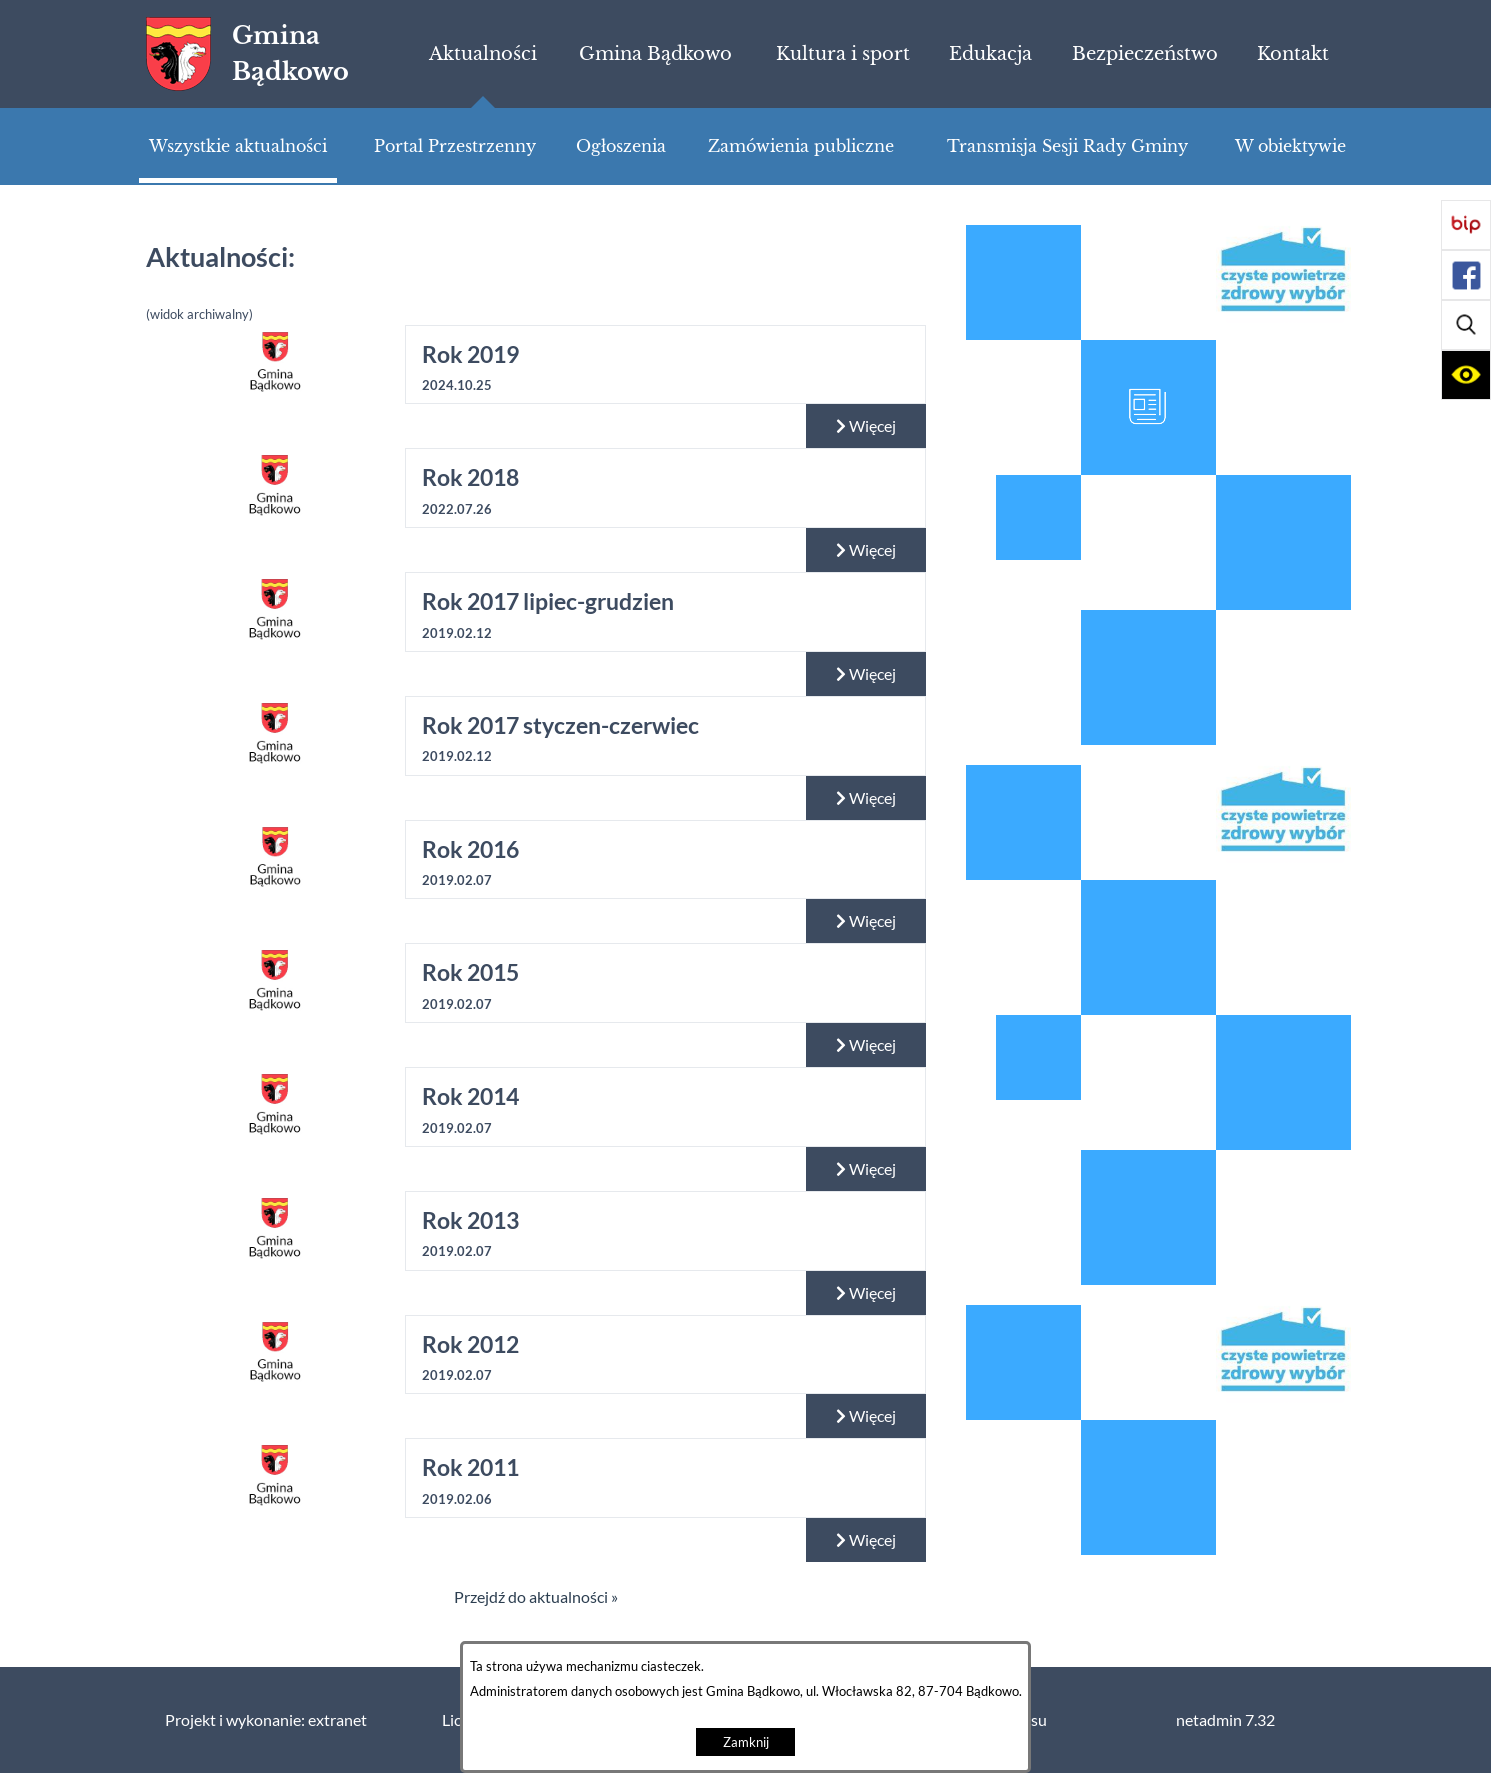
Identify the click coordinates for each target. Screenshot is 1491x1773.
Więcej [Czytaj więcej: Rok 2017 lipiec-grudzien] (866, 674)
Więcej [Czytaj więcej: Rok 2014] (866, 1169)
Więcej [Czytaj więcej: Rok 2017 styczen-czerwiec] (866, 798)
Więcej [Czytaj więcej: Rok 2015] (866, 1045)
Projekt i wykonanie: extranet (266, 1720)
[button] (1466, 325)
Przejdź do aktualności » (536, 1597)
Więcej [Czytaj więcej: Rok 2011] (866, 1540)
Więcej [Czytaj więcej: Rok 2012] (866, 1416)
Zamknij (746, 1742)
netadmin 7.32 (1225, 1720)
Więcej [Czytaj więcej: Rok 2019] (866, 426)
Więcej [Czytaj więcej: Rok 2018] (866, 550)
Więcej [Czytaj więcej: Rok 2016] (866, 921)
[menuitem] (482, 54)
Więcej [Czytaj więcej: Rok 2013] (866, 1293)
